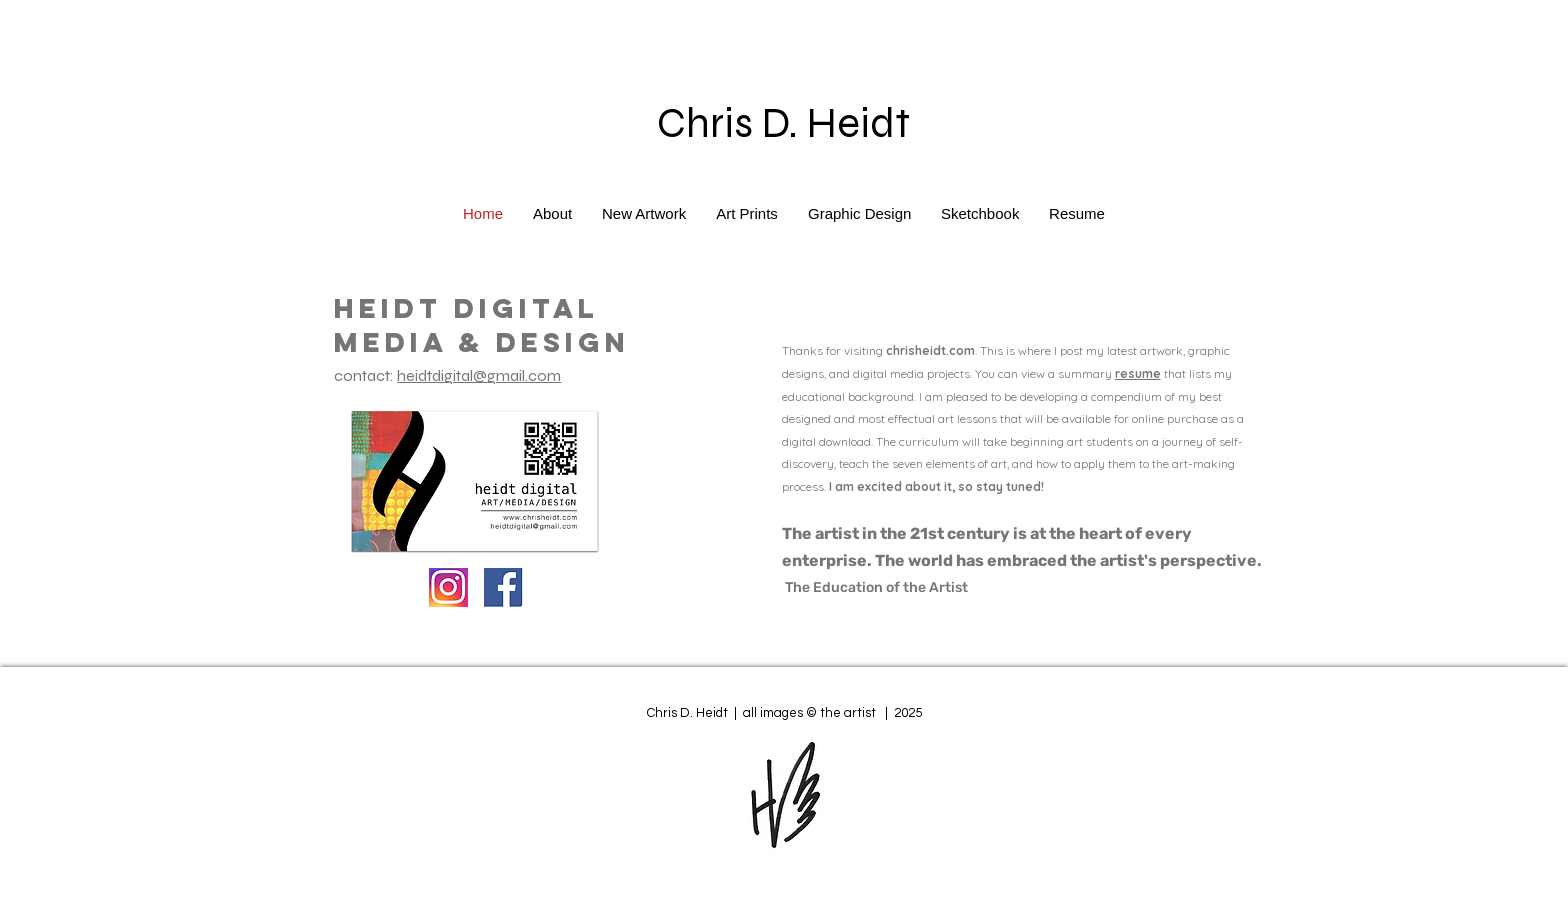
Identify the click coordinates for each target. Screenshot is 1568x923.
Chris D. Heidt (783, 123)
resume (1138, 373)
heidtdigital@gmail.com (479, 375)
